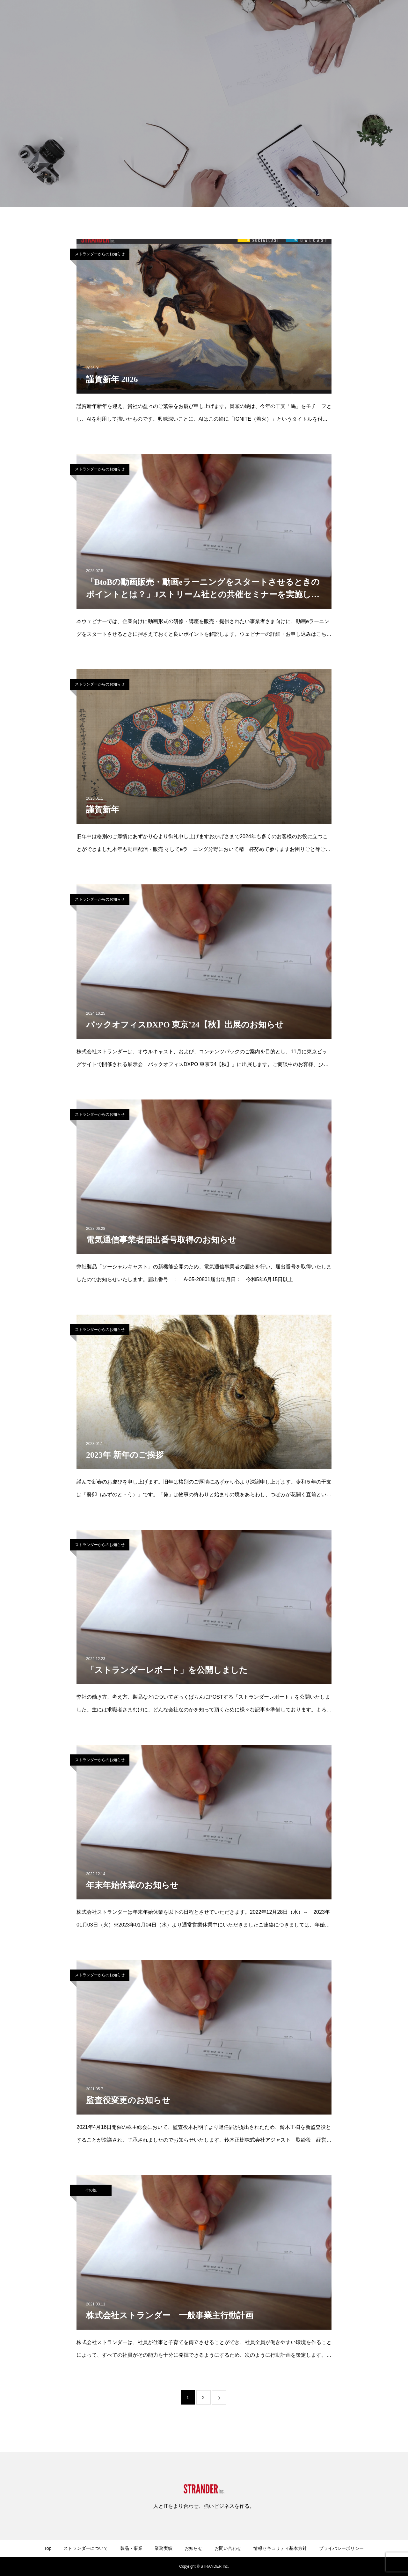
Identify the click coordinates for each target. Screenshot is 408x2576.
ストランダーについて (169, 16)
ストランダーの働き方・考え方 (364, 16)
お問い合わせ (308, 16)
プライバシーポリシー (341, 2548)
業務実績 (245, 16)
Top (48, 2548)
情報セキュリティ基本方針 (280, 2548)
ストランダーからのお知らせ (100, 254)
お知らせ (275, 16)
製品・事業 (214, 16)
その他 (91, 2190)
